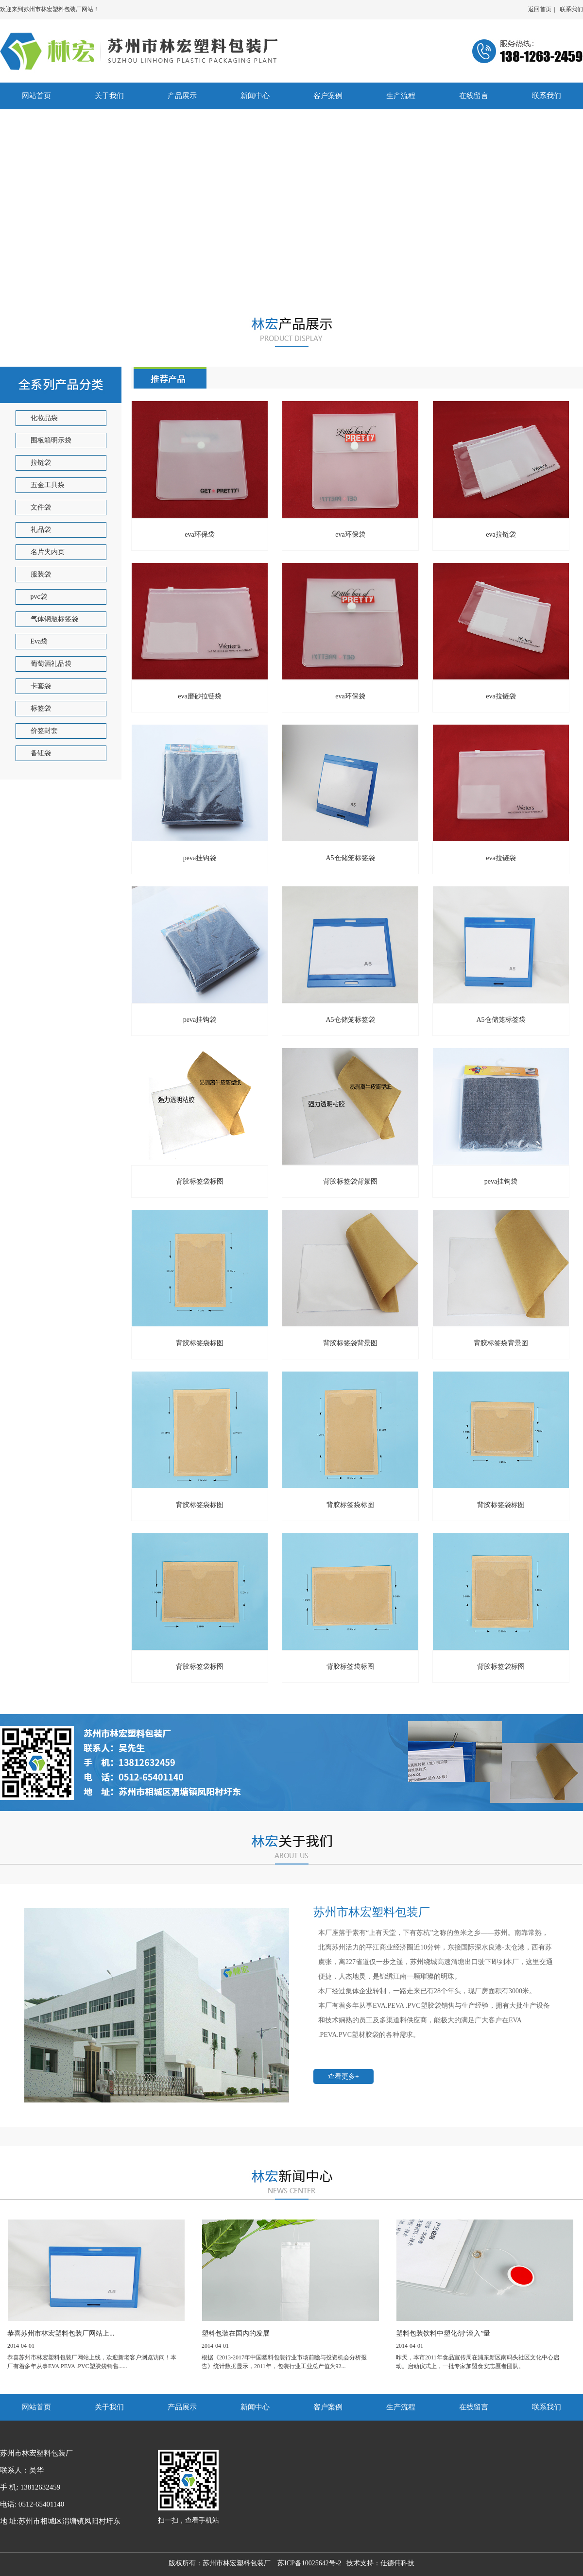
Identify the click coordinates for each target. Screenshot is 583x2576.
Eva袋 (39, 641)
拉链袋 (41, 462)
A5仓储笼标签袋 (500, 1019)
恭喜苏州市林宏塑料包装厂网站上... (61, 2333)
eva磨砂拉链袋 (199, 696)
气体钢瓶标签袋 (54, 619)
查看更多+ (343, 2076)
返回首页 (539, 9)
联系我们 (571, 9)
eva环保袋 (350, 534)
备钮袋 (41, 753)
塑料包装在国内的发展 (236, 2333)
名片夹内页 (48, 552)
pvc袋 (39, 596)
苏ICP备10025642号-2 (311, 2563)
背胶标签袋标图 (199, 1181)
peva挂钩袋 (199, 858)
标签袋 (41, 708)
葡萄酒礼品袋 (51, 663)
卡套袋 (41, 686)
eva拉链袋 (500, 534)
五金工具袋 (48, 485)
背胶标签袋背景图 (501, 1343)
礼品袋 (41, 529)
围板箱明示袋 (51, 440)
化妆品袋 (44, 418)
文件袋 (41, 507)
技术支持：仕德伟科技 (380, 2563)
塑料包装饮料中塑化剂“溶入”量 (443, 2333)
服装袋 (41, 574)
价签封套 (44, 730)
